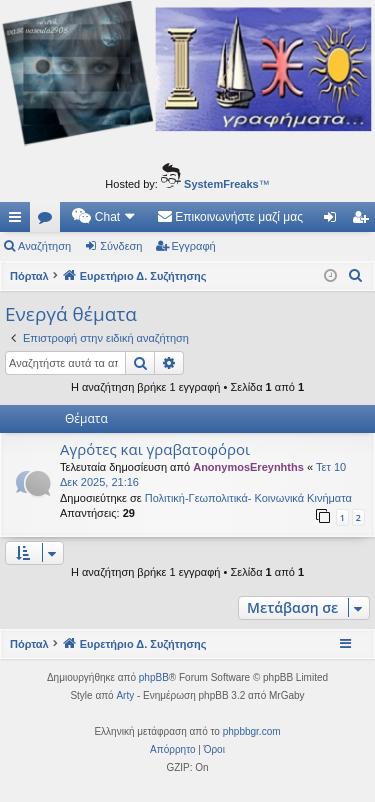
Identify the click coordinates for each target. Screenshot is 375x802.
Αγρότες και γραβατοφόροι (155, 449)
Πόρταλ (29, 276)
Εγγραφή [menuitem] (364, 221)
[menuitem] (104, 217)
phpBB (154, 677)
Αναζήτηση (44, 246)
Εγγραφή (194, 246)
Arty (125, 695)
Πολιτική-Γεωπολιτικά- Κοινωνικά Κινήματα (248, 498)
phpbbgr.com (252, 731)
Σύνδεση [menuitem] (334, 221)
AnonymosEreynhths (248, 467)
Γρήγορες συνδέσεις (19, 221)
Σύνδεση (121, 246)
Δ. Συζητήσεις (49, 221)
